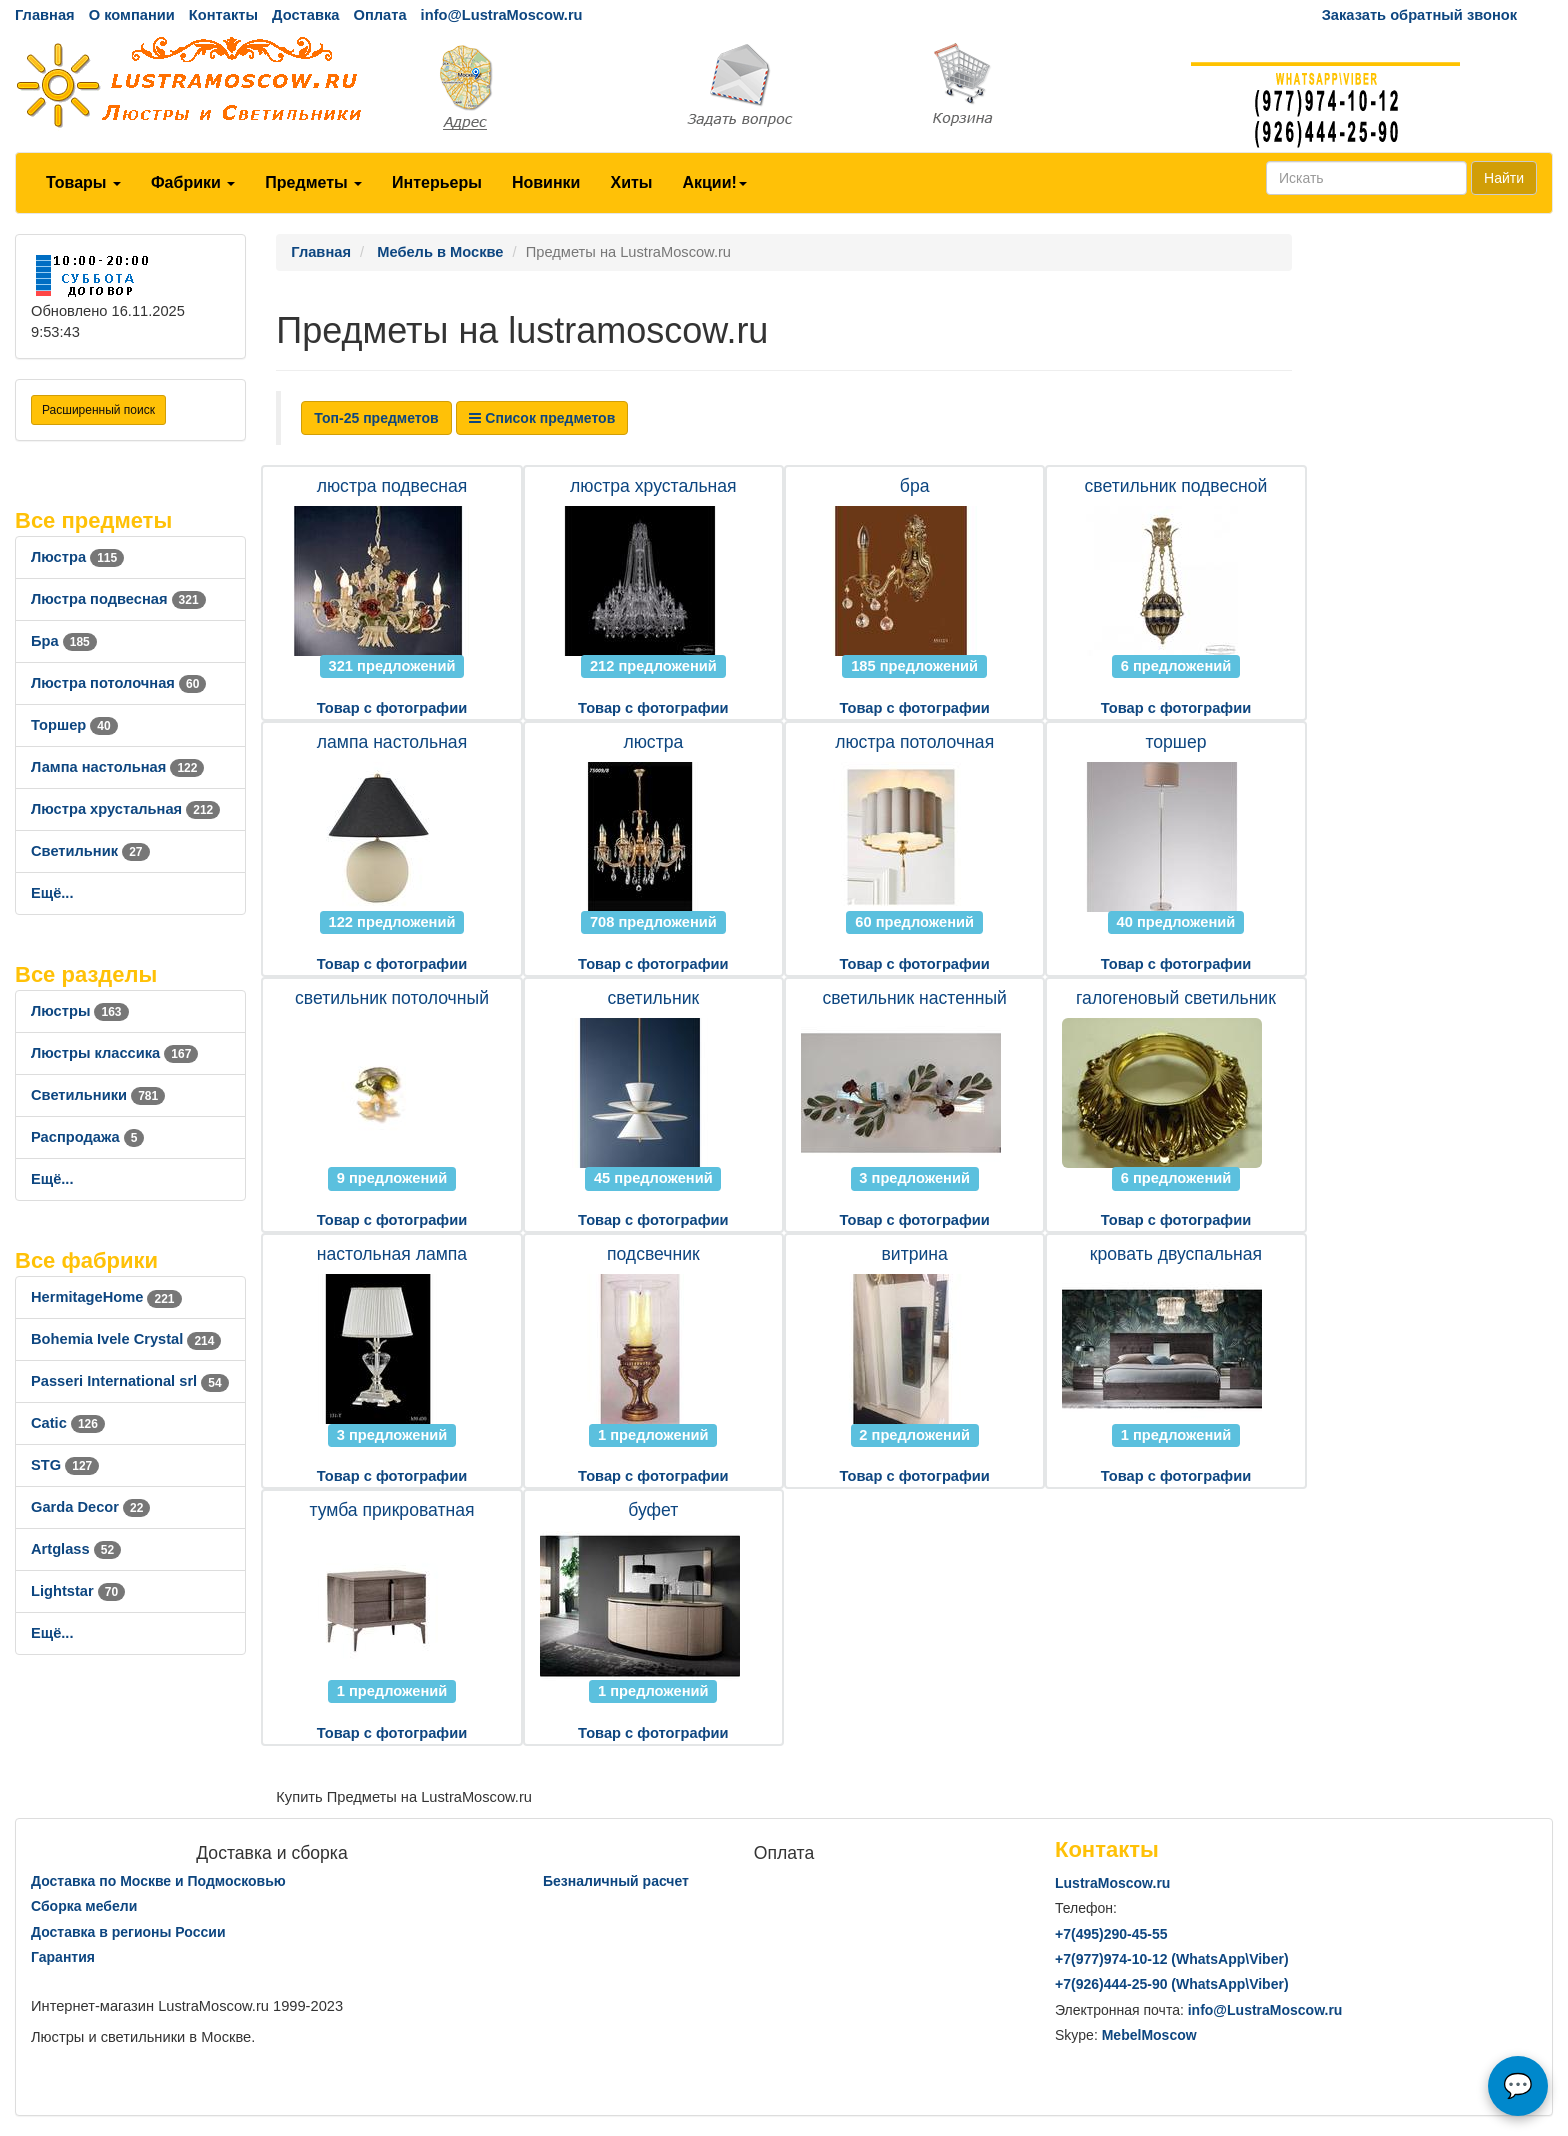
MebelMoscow (1149, 2035)
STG (65, 1465)
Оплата (379, 15)
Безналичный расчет (616, 1881)
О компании (132, 15)
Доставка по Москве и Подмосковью (158, 1881)
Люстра (77, 557)
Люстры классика (114, 1053)
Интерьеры (437, 182)
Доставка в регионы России (128, 1932)
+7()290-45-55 (1111, 1934)
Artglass (76, 1549)
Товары (83, 182)
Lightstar (78, 1591)
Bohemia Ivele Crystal (126, 1339)
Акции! (714, 182)
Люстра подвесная (118, 599)
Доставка (305, 15)
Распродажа (87, 1137)
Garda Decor (90, 1507)
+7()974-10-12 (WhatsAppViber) (1172, 1959)
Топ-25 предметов (376, 418)
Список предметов (542, 418)
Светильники (98, 1095)
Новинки (546, 182)
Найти (1504, 178)
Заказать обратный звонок (1419, 15)
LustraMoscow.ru (1112, 1883)
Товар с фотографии (392, 708)
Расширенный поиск (98, 410)
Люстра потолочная (118, 683)
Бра (64, 641)
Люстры (80, 1011)
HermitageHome (106, 1297)
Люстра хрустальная (125, 809)
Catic (68, 1423)
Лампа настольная (117, 767)
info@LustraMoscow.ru (502, 15)
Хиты (631, 182)
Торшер (74, 725)
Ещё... (52, 893)
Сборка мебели (84, 1906)
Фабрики (193, 182)
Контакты (223, 15)
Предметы (313, 182)
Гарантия (63, 1957)
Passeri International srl (130, 1381)
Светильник (90, 851)
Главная (45, 15)
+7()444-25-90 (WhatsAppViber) (1172, 1984)
